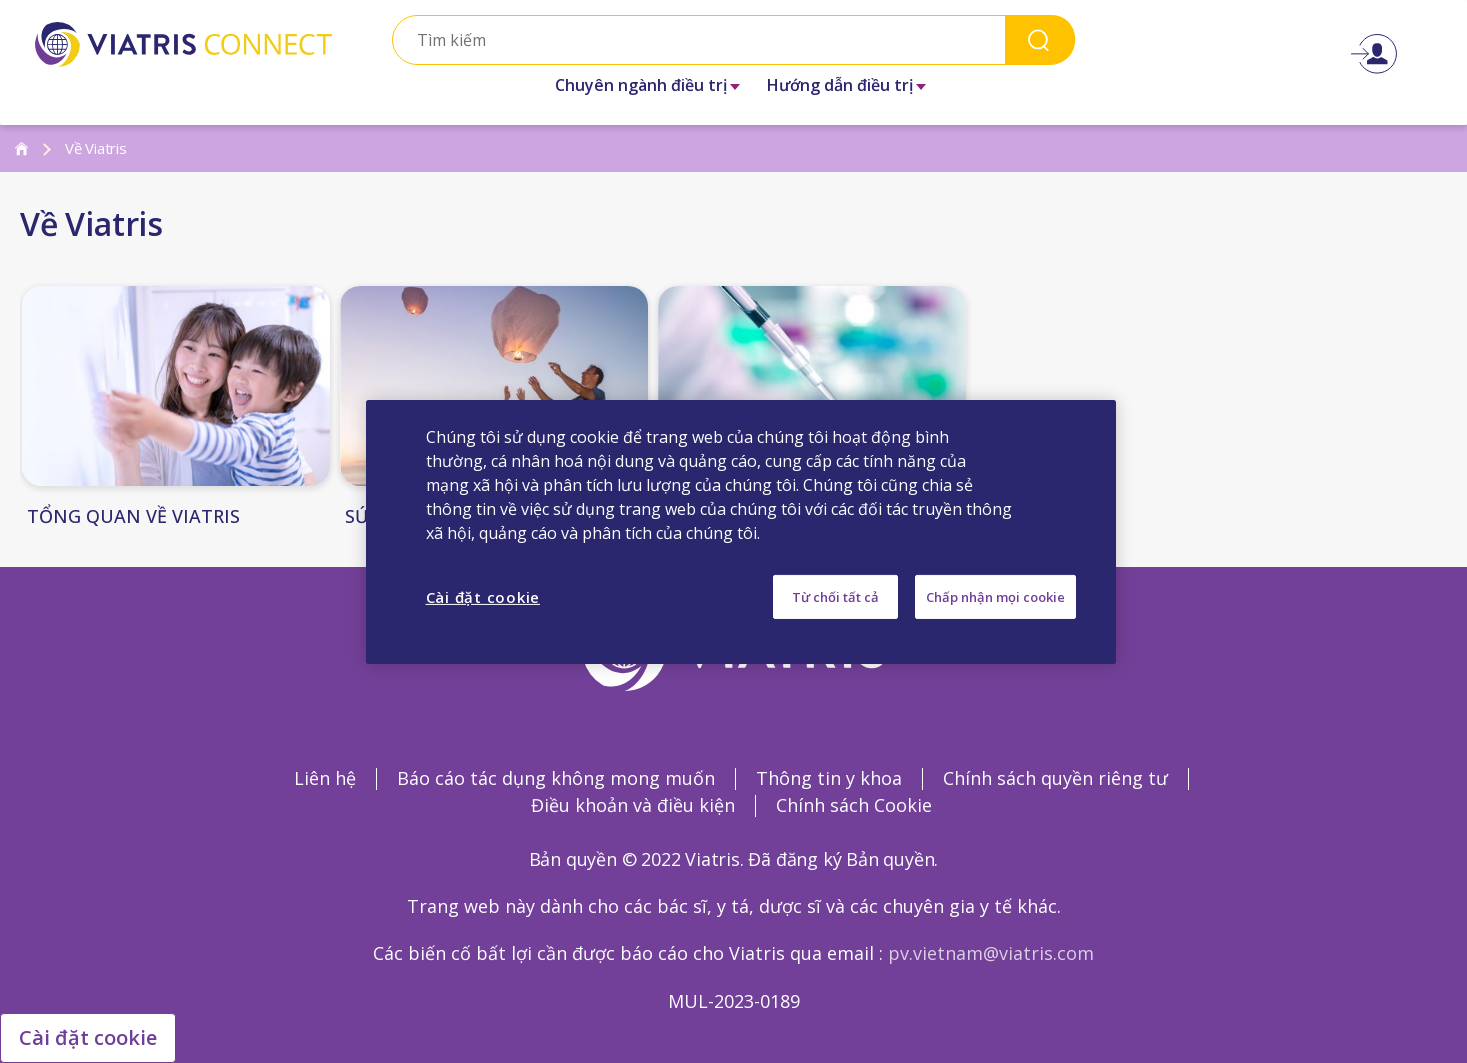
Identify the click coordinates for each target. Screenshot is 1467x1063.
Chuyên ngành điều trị (641, 85)
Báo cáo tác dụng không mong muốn (556, 778)
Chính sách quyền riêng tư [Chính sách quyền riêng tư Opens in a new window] (1055, 778)
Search (1040, 39)
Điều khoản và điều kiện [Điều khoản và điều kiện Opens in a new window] (633, 805)
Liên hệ (325, 778)
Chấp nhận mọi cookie (995, 596)
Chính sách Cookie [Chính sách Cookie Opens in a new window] (854, 805)
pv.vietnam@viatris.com (991, 953)
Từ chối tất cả (835, 596)
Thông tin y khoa (829, 778)
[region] (741, 531)
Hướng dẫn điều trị (840, 85)
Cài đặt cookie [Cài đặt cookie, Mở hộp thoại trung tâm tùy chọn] (483, 596)
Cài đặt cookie (88, 1037)
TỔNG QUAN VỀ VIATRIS (133, 517)
